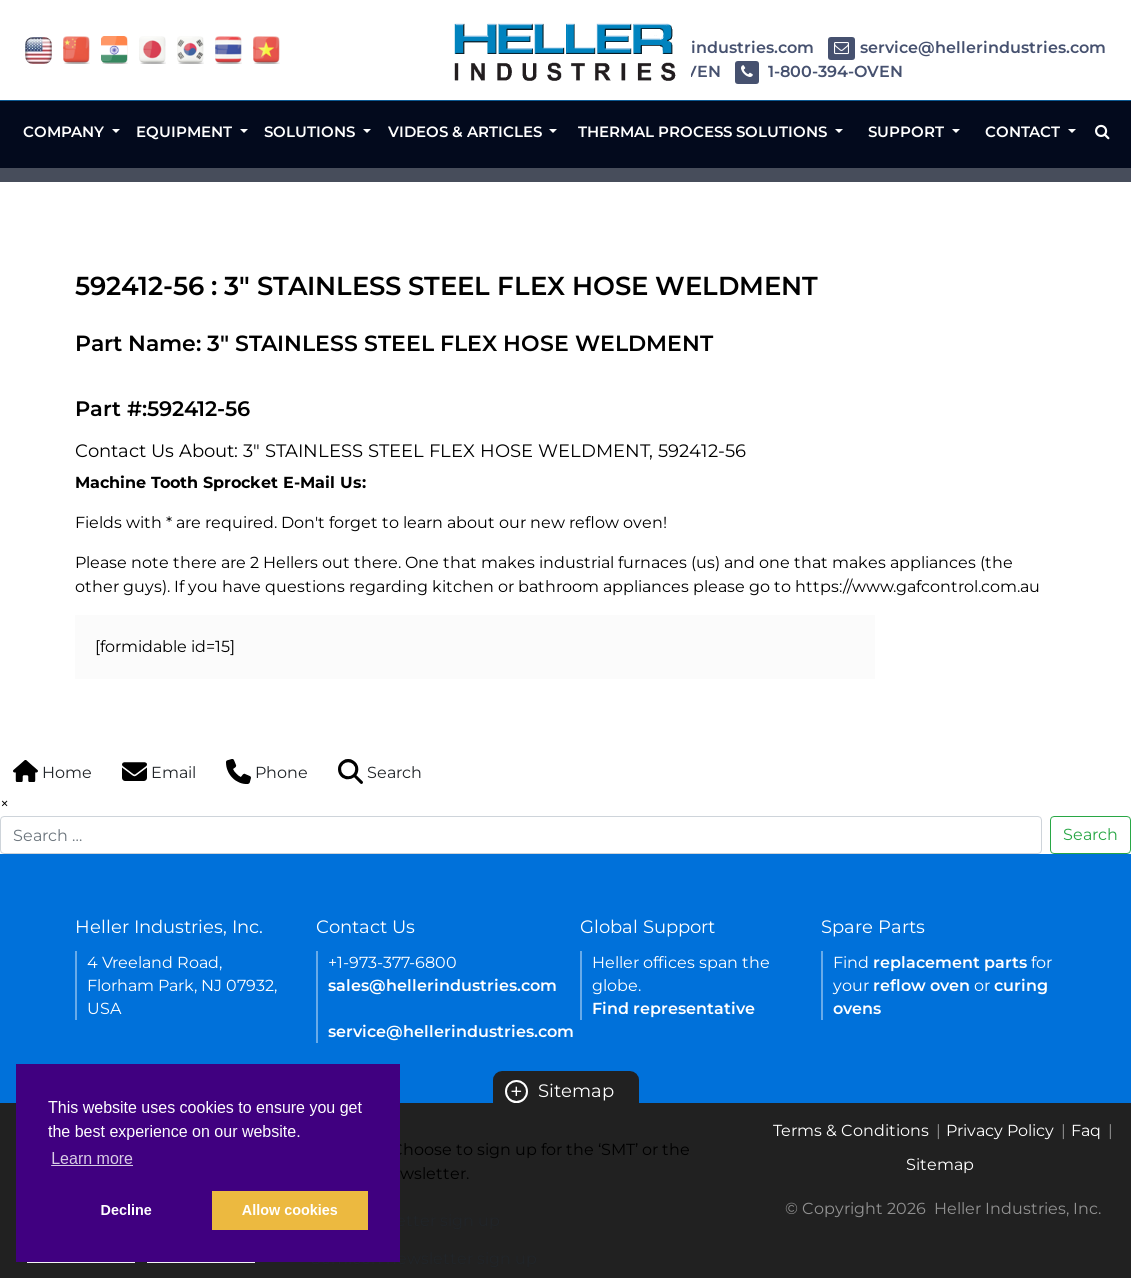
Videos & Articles (467, 131)
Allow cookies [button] (290, 1210)
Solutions (311, 131)
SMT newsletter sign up (405, 1220)
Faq (1086, 1130)
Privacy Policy (1000, 1130)
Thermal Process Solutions (704, 131)
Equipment (186, 131)
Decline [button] (126, 1210)
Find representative (673, 1008)
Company (65, 131)
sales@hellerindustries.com (442, 985)
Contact (1024, 131)
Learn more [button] (92, 1158)
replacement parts (950, 962)
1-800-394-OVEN (819, 71)
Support (908, 131)
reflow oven (921, 985)
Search (1090, 834)
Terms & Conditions (851, 1130)
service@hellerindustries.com (967, 47)
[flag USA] (38, 48)
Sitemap (559, 1091)
